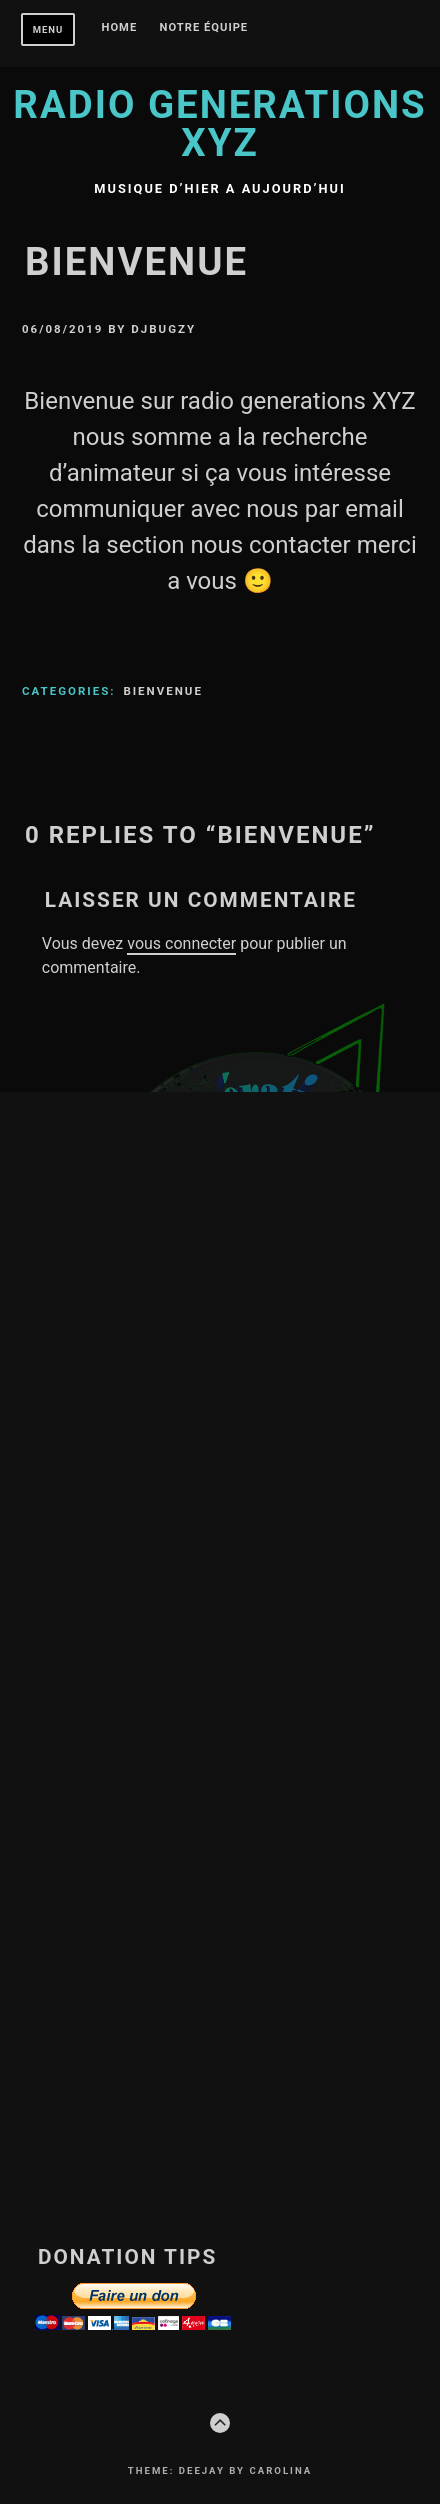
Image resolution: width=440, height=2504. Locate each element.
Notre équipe (204, 28)
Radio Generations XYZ (219, 123)
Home (120, 28)
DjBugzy (163, 329)
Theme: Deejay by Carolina (220, 2470)
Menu (48, 29)
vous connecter (181, 943)
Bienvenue (163, 691)
